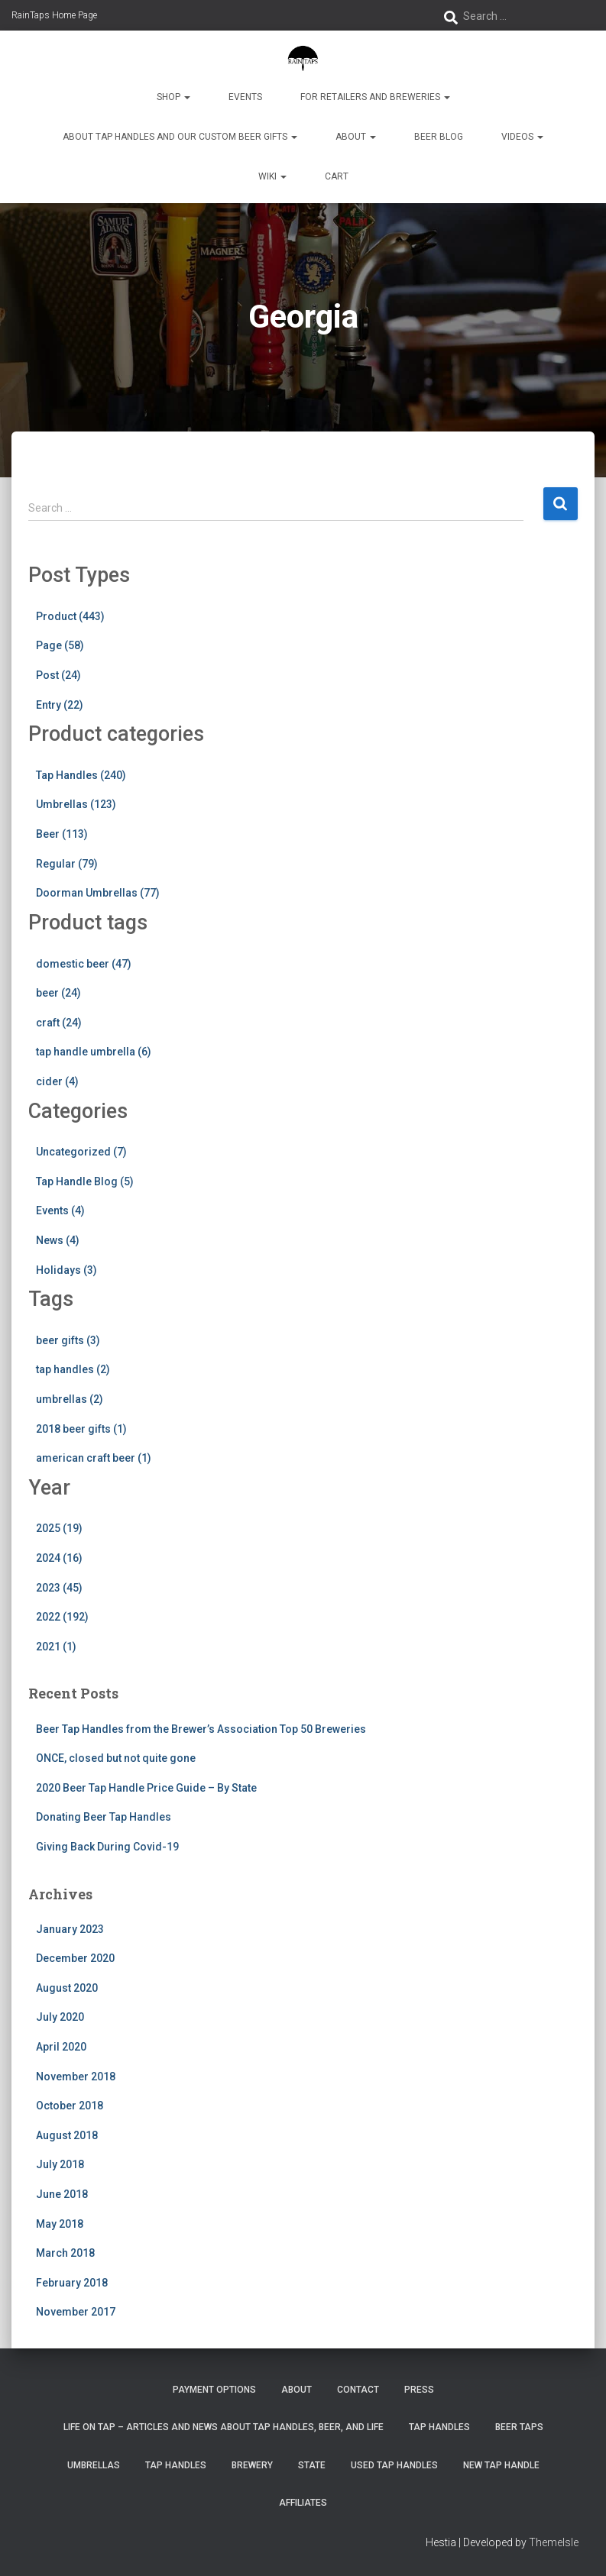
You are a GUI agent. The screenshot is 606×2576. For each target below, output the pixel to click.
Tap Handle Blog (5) (85, 1181)
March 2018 (65, 2253)
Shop (173, 97)
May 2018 (59, 2224)
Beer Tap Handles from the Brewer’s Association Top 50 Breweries (201, 1729)
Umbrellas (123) (76, 804)
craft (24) (59, 1023)
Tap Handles (439, 2427)
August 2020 (67, 1988)
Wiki (272, 176)
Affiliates (303, 2502)
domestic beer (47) (83, 964)
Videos (522, 136)
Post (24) (58, 675)
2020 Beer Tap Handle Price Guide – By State (146, 1788)
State (312, 2465)
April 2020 (61, 2047)
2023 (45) (59, 1588)
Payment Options (214, 2389)
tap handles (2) (73, 1369)
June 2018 (62, 2194)
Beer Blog (438, 136)
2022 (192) (62, 1617)
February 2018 (72, 2283)
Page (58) (60, 645)
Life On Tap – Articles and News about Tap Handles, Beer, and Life (223, 2427)
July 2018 (60, 2164)
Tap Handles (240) (81, 775)
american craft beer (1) (93, 1458)
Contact (358, 2389)
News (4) (57, 1240)
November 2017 (75, 2312)
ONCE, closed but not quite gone (116, 1758)
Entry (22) (59, 705)
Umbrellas (93, 2465)
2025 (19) (59, 1528)
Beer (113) (62, 834)
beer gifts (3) (68, 1340)
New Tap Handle (501, 2465)
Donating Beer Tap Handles (103, 1817)
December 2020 (75, 1958)
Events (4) (60, 1210)
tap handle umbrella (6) (93, 1052)
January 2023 (70, 1929)
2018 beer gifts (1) (81, 1429)
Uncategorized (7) (81, 1152)
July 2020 (60, 2017)
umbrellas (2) (69, 1399)
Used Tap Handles (394, 2465)
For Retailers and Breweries (375, 97)
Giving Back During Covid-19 (107, 1847)
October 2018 (69, 2105)
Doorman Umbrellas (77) (98, 893)
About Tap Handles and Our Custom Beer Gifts (180, 136)
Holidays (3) (66, 1270)
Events (245, 97)
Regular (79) (67, 864)
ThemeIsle (553, 2542)
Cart (336, 176)
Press (419, 2389)
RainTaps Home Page (54, 15)
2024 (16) (59, 1558)
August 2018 (67, 2135)
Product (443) (70, 616)
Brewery (252, 2465)
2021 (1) (56, 1646)
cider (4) (57, 1081)
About (355, 136)
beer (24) (58, 993)
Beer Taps (519, 2427)
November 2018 (75, 2076)
